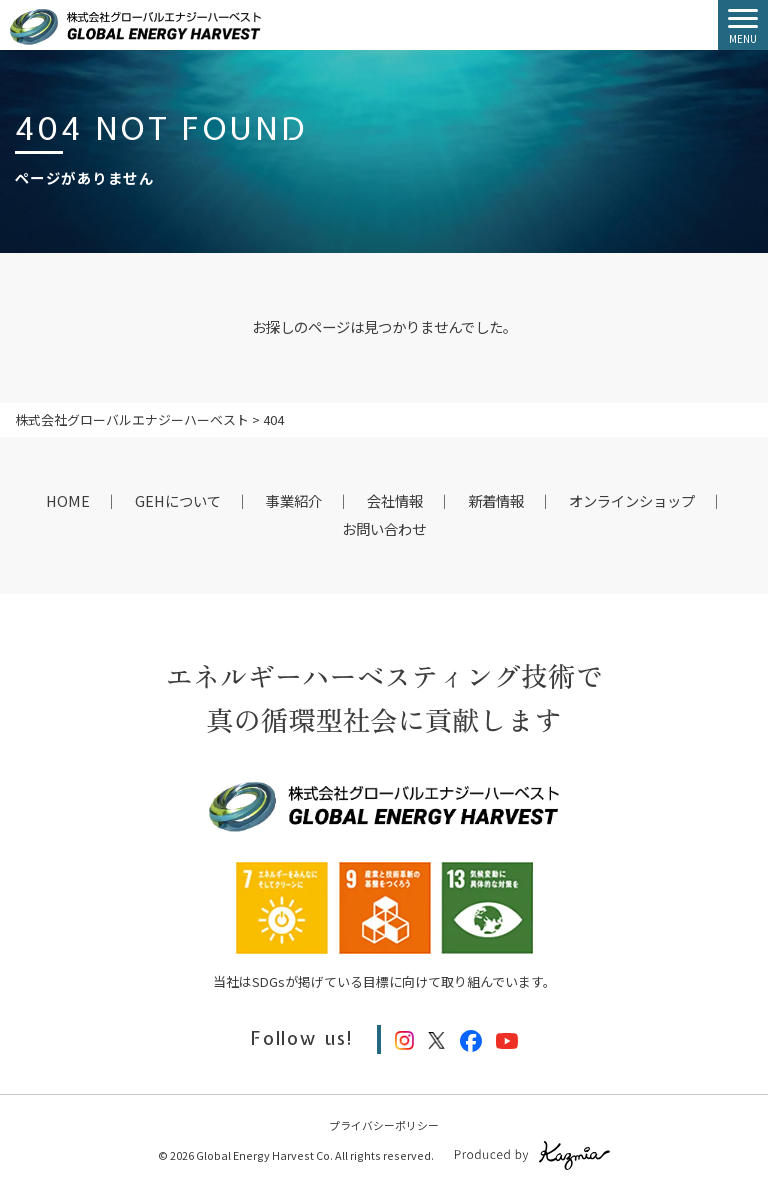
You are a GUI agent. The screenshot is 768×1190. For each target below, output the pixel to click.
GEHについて (178, 500)
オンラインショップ (632, 500)
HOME (68, 500)
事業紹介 (294, 500)
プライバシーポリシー (384, 1125)
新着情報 (496, 500)
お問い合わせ (384, 528)
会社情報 (395, 500)
